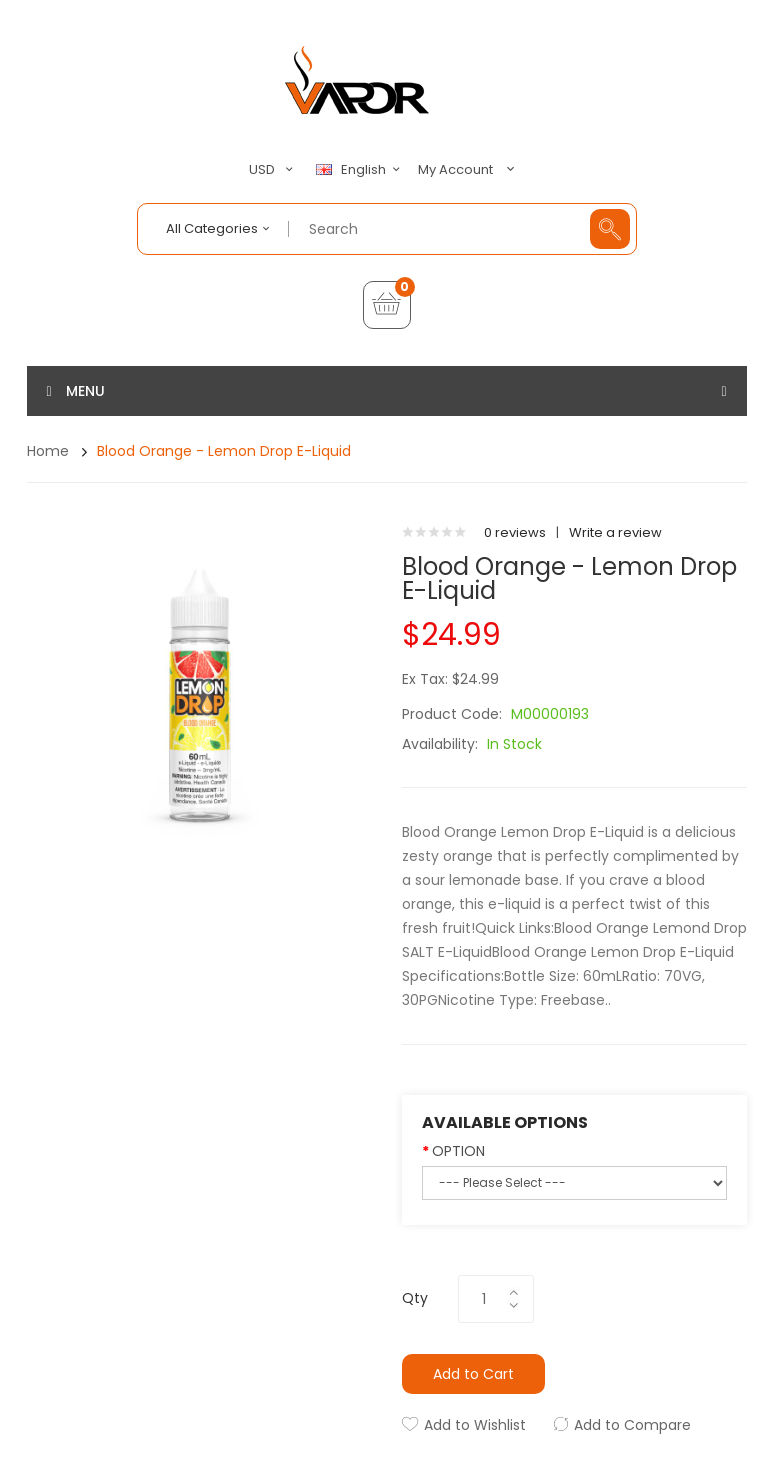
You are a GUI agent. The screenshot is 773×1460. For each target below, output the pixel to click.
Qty (415, 1298)
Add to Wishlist (475, 1425)
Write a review (615, 532)
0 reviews (515, 532)
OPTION (458, 1151)
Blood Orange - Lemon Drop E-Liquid (224, 451)
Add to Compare (632, 1425)
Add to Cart (473, 1374)
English (361, 170)
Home (48, 451)
